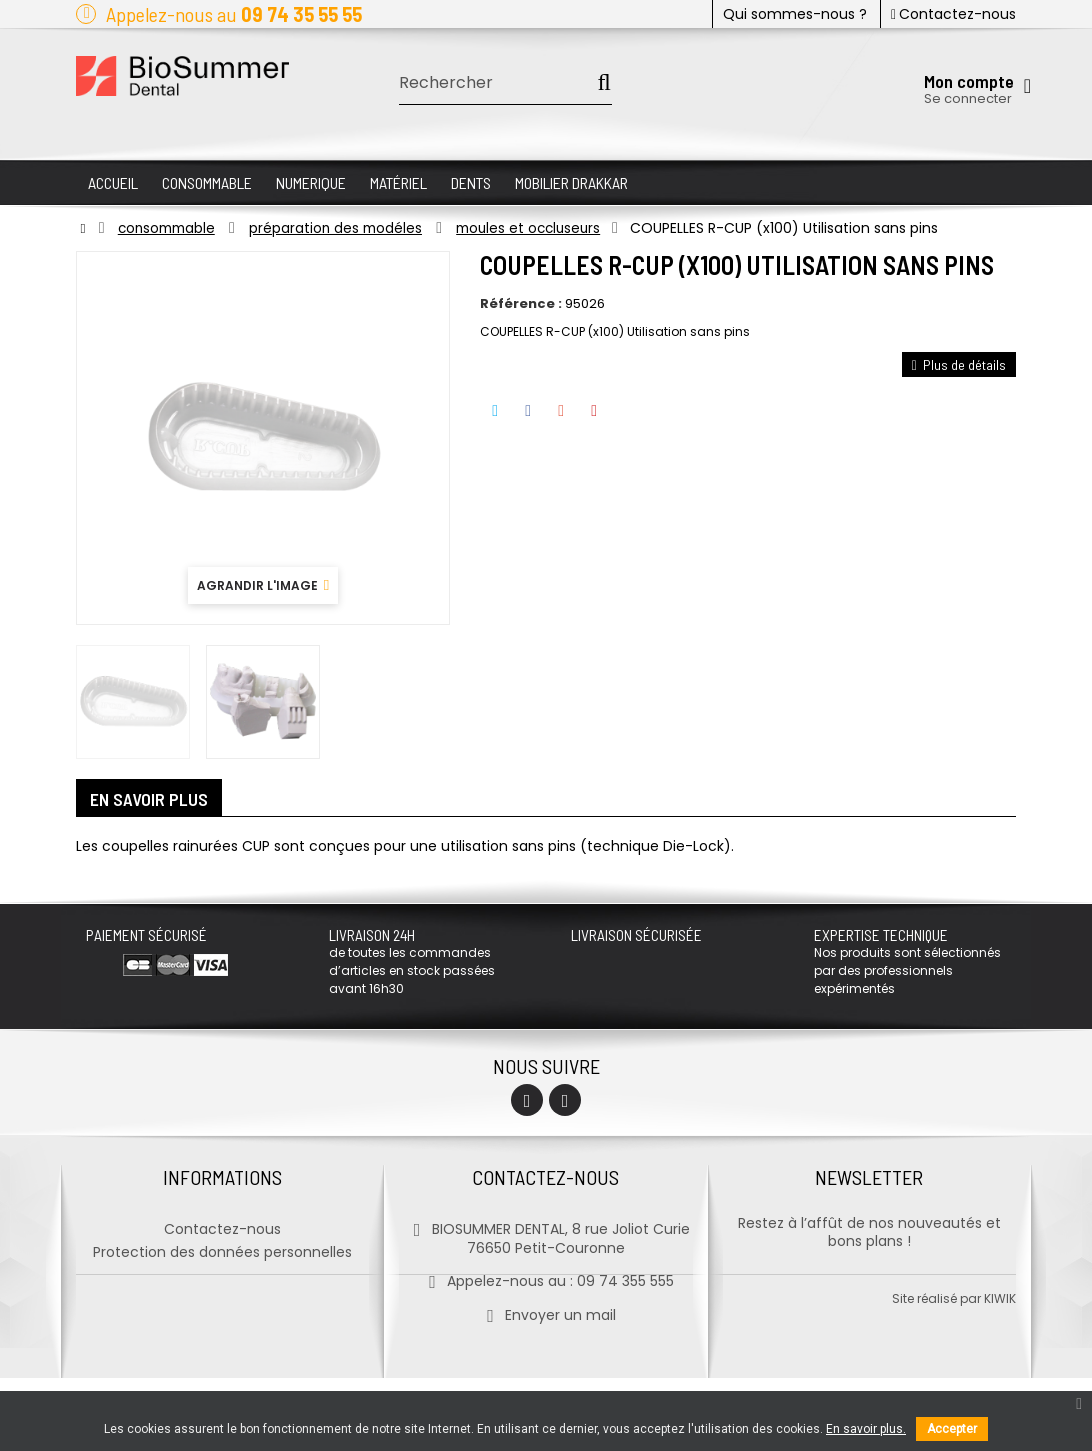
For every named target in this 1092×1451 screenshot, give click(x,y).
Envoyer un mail (545, 1312)
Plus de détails (959, 364)
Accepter (952, 1429)
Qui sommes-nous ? (795, 14)
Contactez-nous (953, 14)
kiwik (1000, 1371)
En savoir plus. (866, 1429)
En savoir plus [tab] (150, 800)
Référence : (521, 304)
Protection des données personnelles (222, 1249)
